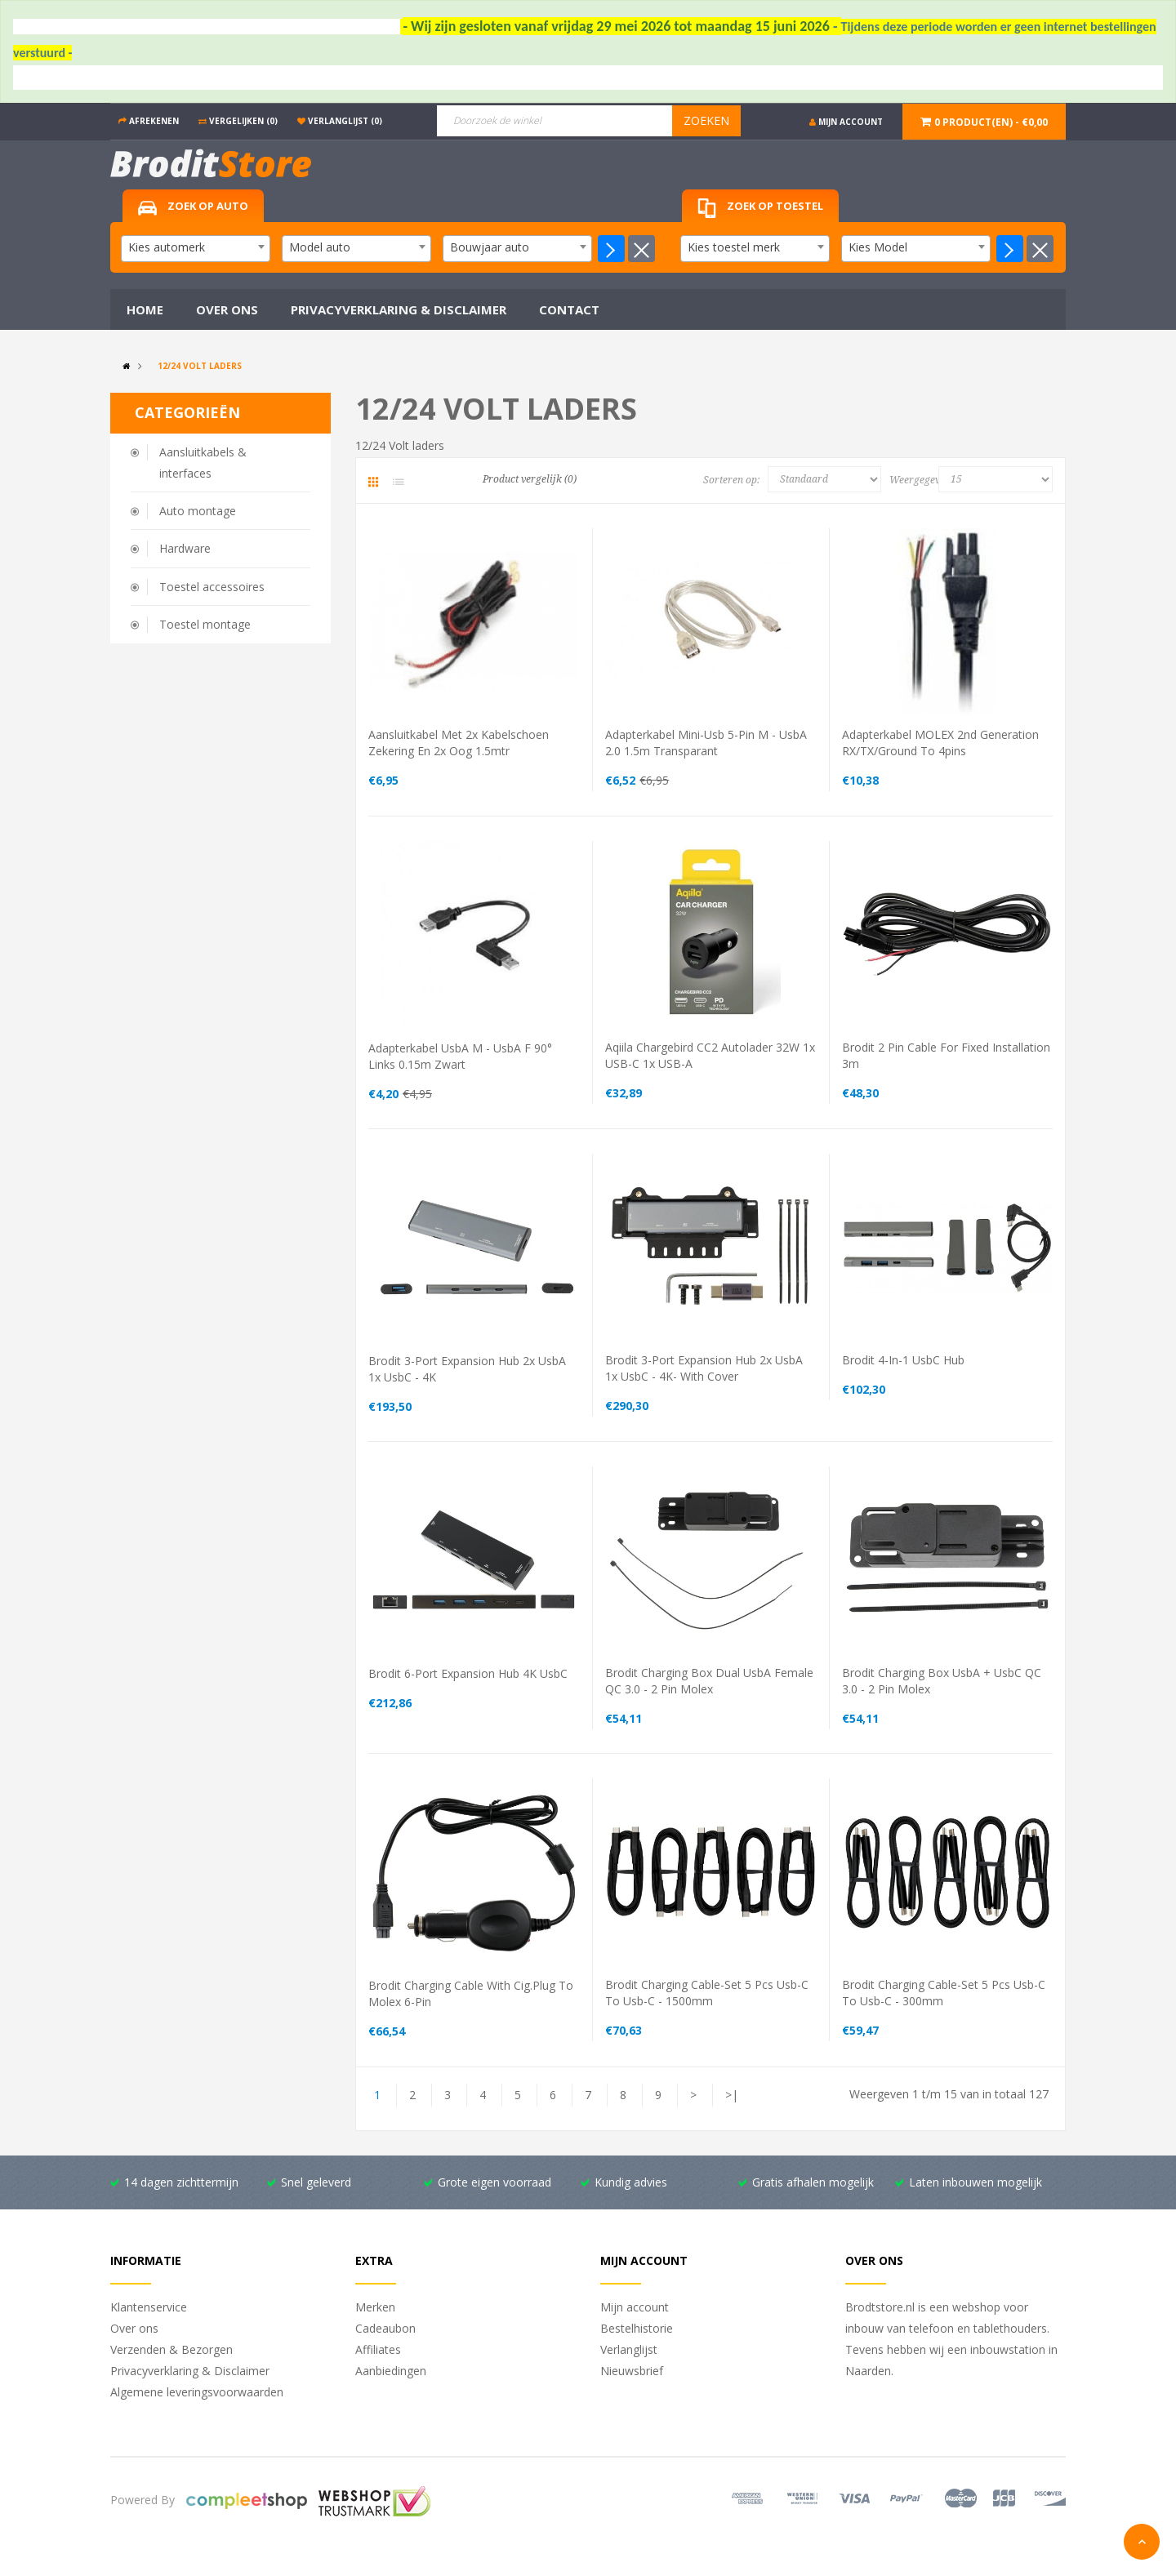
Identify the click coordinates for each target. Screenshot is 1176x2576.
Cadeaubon (385, 2328)
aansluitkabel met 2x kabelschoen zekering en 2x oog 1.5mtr (458, 743)
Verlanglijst (628, 2349)
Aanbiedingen (390, 2370)
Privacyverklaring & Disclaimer (190, 2370)
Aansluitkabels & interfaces (203, 462)
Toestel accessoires (212, 586)
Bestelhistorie (636, 2328)
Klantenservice (148, 2307)
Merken (375, 2307)
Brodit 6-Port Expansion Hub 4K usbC (468, 1673)
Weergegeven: (918, 480)
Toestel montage (205, 624)
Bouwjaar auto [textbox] (489, 247)
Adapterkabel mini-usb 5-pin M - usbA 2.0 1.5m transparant (706, 743)
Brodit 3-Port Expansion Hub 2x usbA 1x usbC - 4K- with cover (704, 1368)
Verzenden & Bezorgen (171, 2349)
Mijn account (634, 2307)
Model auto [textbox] (319, 247)
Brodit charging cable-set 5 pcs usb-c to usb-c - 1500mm (706, 1993)
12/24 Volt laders (200, 365)
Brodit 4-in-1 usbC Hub (903, 1360)
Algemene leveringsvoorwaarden (196, 2392)
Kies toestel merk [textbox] (734, 247)
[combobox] (195, 248)
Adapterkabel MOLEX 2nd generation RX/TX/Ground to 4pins (940, 743)
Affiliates (378, 2349)
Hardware (185, 548)
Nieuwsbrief (631, 2370)
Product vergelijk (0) (530, 479)
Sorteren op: (731, 480)
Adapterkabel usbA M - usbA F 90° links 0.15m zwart (460, 1056)
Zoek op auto (193, 207)
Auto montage (197, 510)
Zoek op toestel (760, 208)
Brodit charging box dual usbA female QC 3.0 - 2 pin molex (709, 1681)
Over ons (134, 2328)
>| (731, 2094)
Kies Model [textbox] (878, 247)
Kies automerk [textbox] (166, 247)
